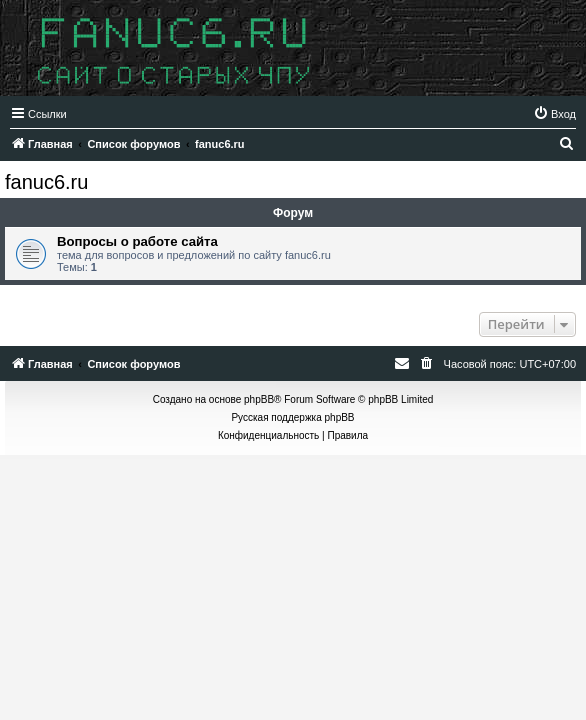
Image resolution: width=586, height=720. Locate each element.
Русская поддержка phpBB (292, 417)
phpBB (259, 399)
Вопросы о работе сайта (137, 241)
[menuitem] (554, 114)
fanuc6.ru (46, 182)
